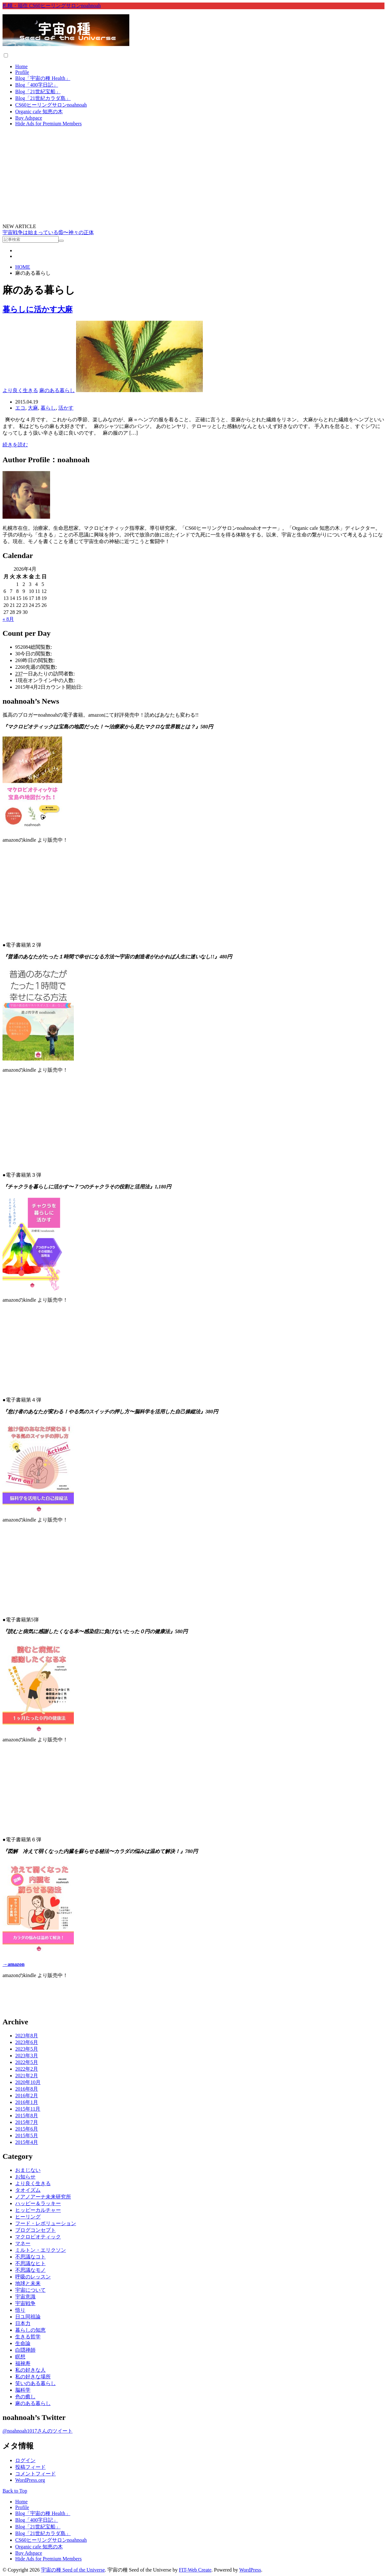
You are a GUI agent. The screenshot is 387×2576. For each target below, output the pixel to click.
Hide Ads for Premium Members (48, 123)
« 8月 (8, 619)
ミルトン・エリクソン (40, 2250)
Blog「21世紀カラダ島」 (43, 98)
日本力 (22, 2323)
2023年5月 (26, 2049)
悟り (20, 2310)
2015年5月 (26, 2135)
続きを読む (15, 444)
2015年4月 (26, 2142)
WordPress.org (30, 2480)
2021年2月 (26, 2075)
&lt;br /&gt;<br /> (193, 887)
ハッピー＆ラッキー (38, 2203)
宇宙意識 (25, 2296)
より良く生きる (20, 390)
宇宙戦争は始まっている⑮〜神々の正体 (48, 232)
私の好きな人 (30, 2370)
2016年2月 (26, 2095)
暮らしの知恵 (30, 2330)
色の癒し (25, 2396)
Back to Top (15, 2491)
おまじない (28, 2170)
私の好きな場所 (33, 2376)
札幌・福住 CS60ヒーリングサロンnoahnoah (52, 5)
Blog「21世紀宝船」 (38, 91)
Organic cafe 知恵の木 (39, 111)
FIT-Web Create (195, 2570)
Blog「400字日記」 (36, 85)
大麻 (33, 408)
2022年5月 (26, 2062)
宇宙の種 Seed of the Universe (73, 2570)
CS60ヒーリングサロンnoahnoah (51, 105)
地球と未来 (28, 2283)
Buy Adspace (28, 118)
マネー (22, 2243)
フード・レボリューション (45, 2223)
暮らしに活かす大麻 (38, 309)
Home (21, 66)
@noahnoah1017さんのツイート (38, 2431)
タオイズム (28, 2190)
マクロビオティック (38, 2236)
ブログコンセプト (35, 2230)
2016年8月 (26, 2089)
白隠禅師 (25, 2350)
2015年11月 (27, 2109)
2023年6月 (26, 2042)
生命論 (22, 2343)
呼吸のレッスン (33, 2276)
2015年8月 (26, 2115)
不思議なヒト (30, 2263)
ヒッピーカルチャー (38, 2210)
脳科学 (22, 2390)
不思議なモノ (30, 2270)
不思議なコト (30, 2256)
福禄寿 (22, 2363)
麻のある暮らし (57, 390)
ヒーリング (28, 2216)
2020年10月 (28, 2082)
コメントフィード (35, 2473)
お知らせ (25, 2176)
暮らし (48, 408)
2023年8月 (26, 2035)
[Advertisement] (193, 176)
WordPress (250, 2570)
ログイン (25, 2460)
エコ (20, 408)
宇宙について (30, 2290)
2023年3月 (26, 2055)
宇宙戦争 (25, 2303)
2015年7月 (26, 2122)
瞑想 (20, 2356)
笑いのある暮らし (35, 2383)
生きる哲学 (28, 2336)
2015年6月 (26, 2129)
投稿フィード (30, 2467)
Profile (22, 72)
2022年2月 (26, 2069)
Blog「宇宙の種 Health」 (42, 78)
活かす (66, 408)
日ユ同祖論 (28, 2316)
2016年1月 (26, 2102)
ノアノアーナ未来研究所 (43, 2196)
